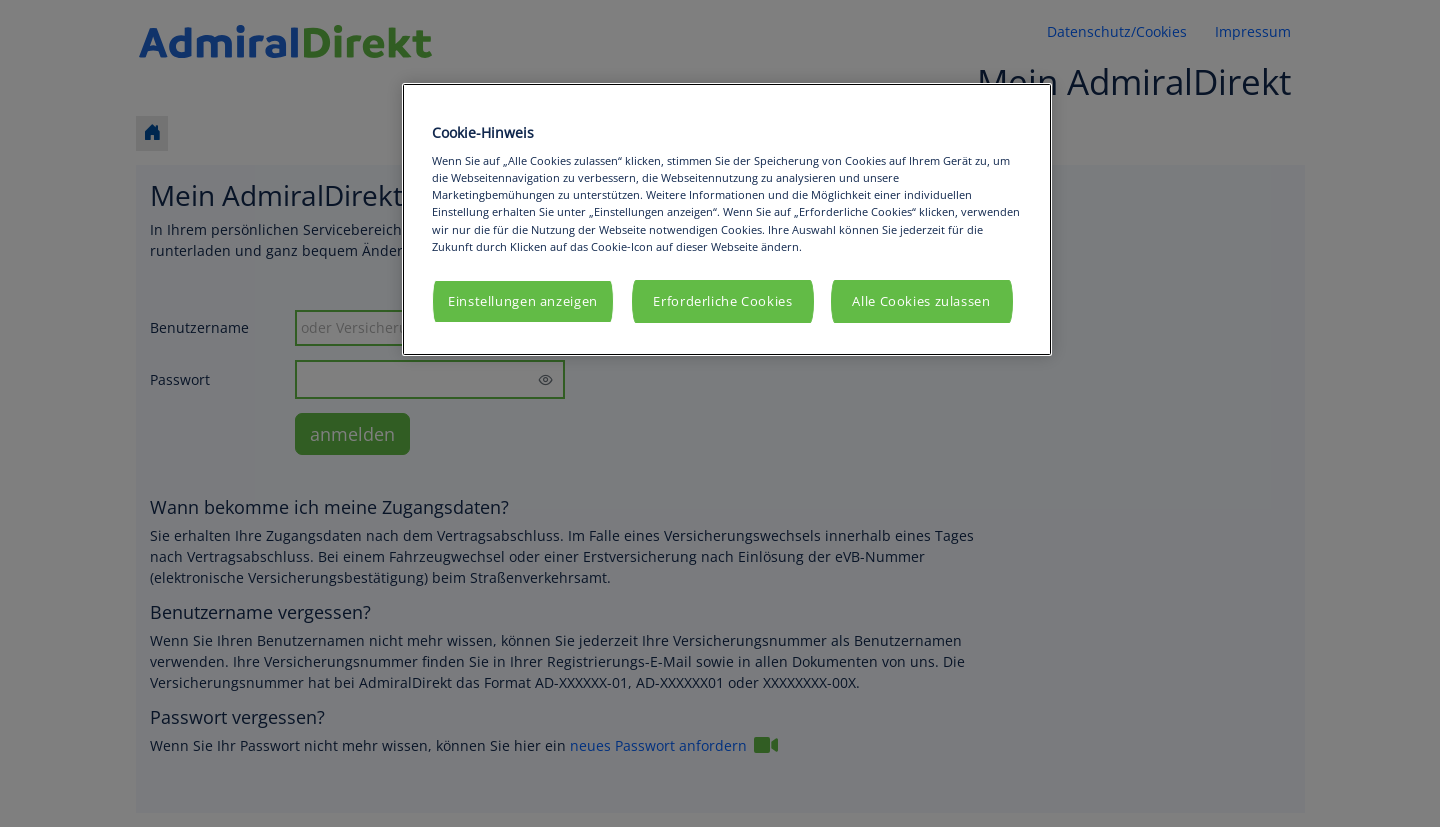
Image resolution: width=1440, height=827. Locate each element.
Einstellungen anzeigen (523, 301)
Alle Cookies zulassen (921, 301)
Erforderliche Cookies (722, 301)
